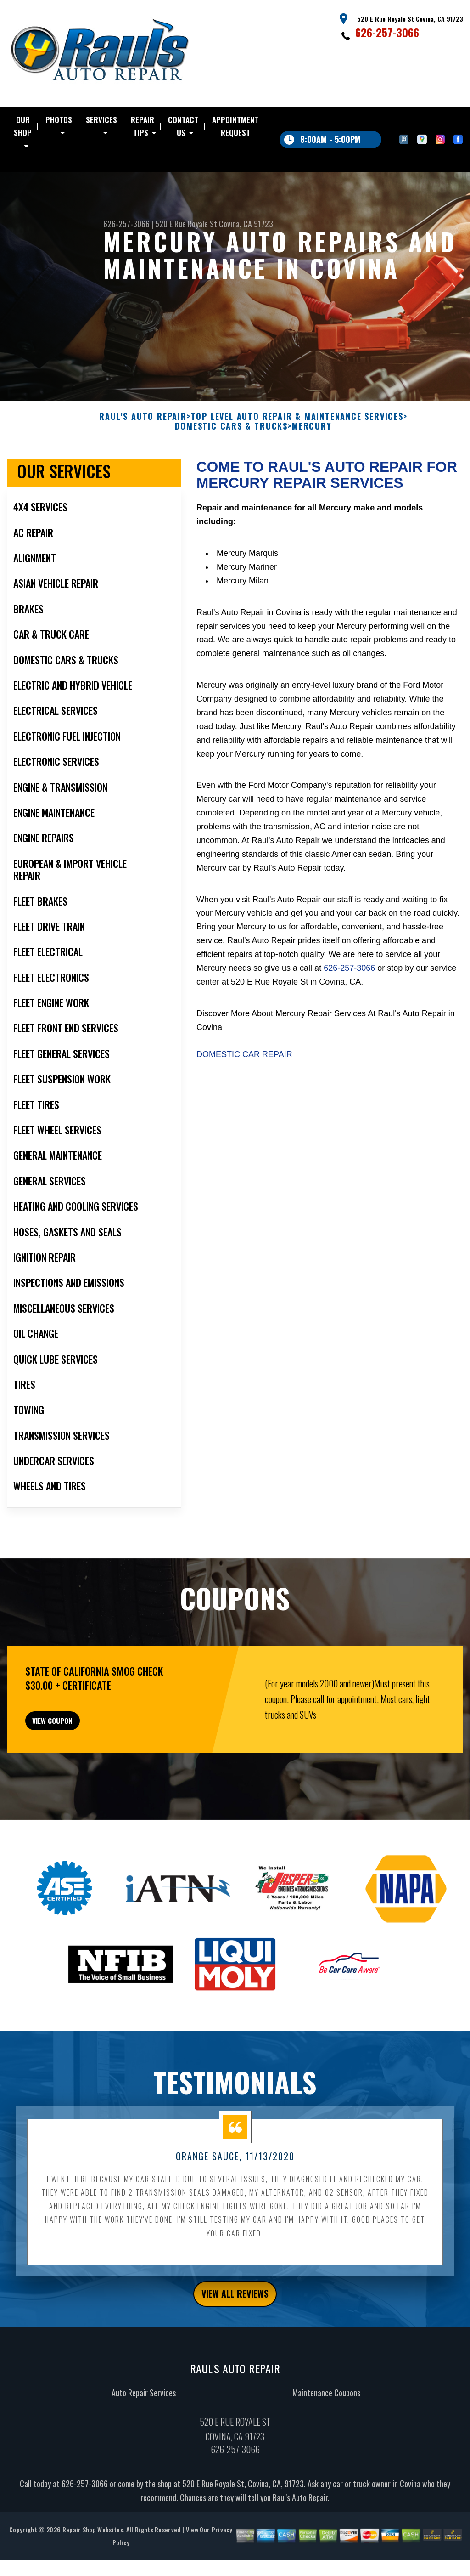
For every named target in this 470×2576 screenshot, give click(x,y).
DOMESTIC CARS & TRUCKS (231, 471)
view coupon (75, 1770)
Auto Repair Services (144, 2453)
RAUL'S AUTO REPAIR (142, 461)
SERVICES (101, 119)
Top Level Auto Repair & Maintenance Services (297, 461)
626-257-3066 (387, 32)
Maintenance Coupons (326, 2453)
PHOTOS (58, 119)
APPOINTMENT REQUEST (235, 126)
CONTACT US (183, 126)
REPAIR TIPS (142, 126)
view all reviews (235, 2352)
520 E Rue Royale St (186, 224)
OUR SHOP (23, 126)
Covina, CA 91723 (246, 224)
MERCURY (312, 471)
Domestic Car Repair (244, 1099)
